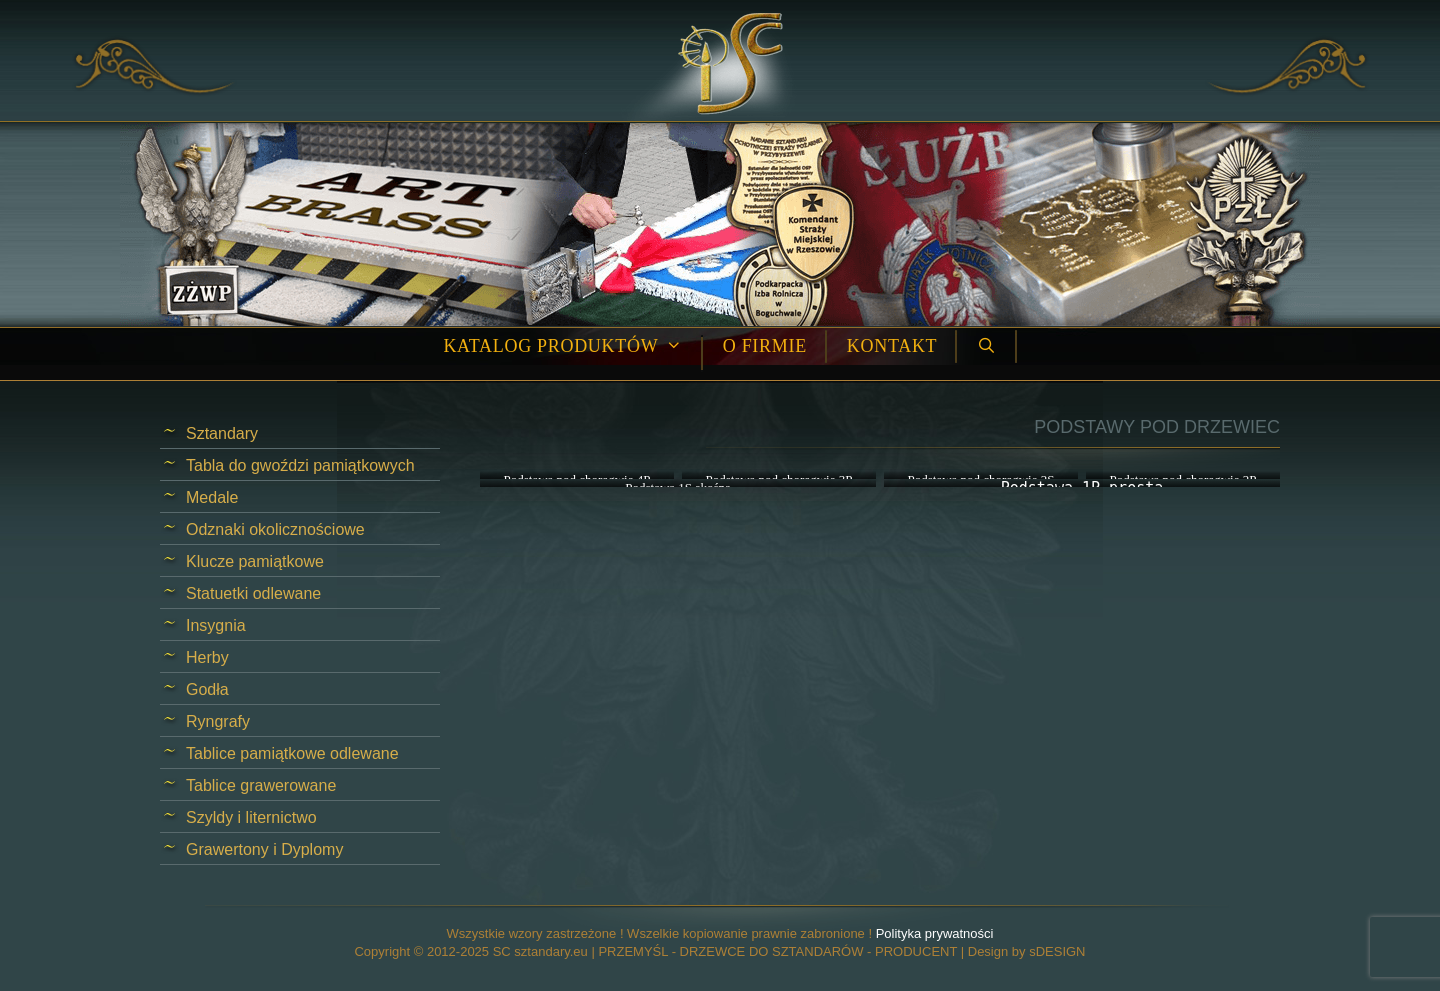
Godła (207, 689)
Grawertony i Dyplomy (264, 849)
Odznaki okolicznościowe (275, 529)
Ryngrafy (218, 721)
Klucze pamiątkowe (255, 561)
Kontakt (892, 346)
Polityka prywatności (935, 933)
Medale (212, 497)
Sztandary (222, 433)
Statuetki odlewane (253, 593)
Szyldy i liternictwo (251, 817)
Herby (207, 657)
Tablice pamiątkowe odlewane (292, 753)
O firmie (765, 346)
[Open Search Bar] (986, 346)
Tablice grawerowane (261, 785)
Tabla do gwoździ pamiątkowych (300, 465)
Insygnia (216, 625)
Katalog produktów (572, 346)
